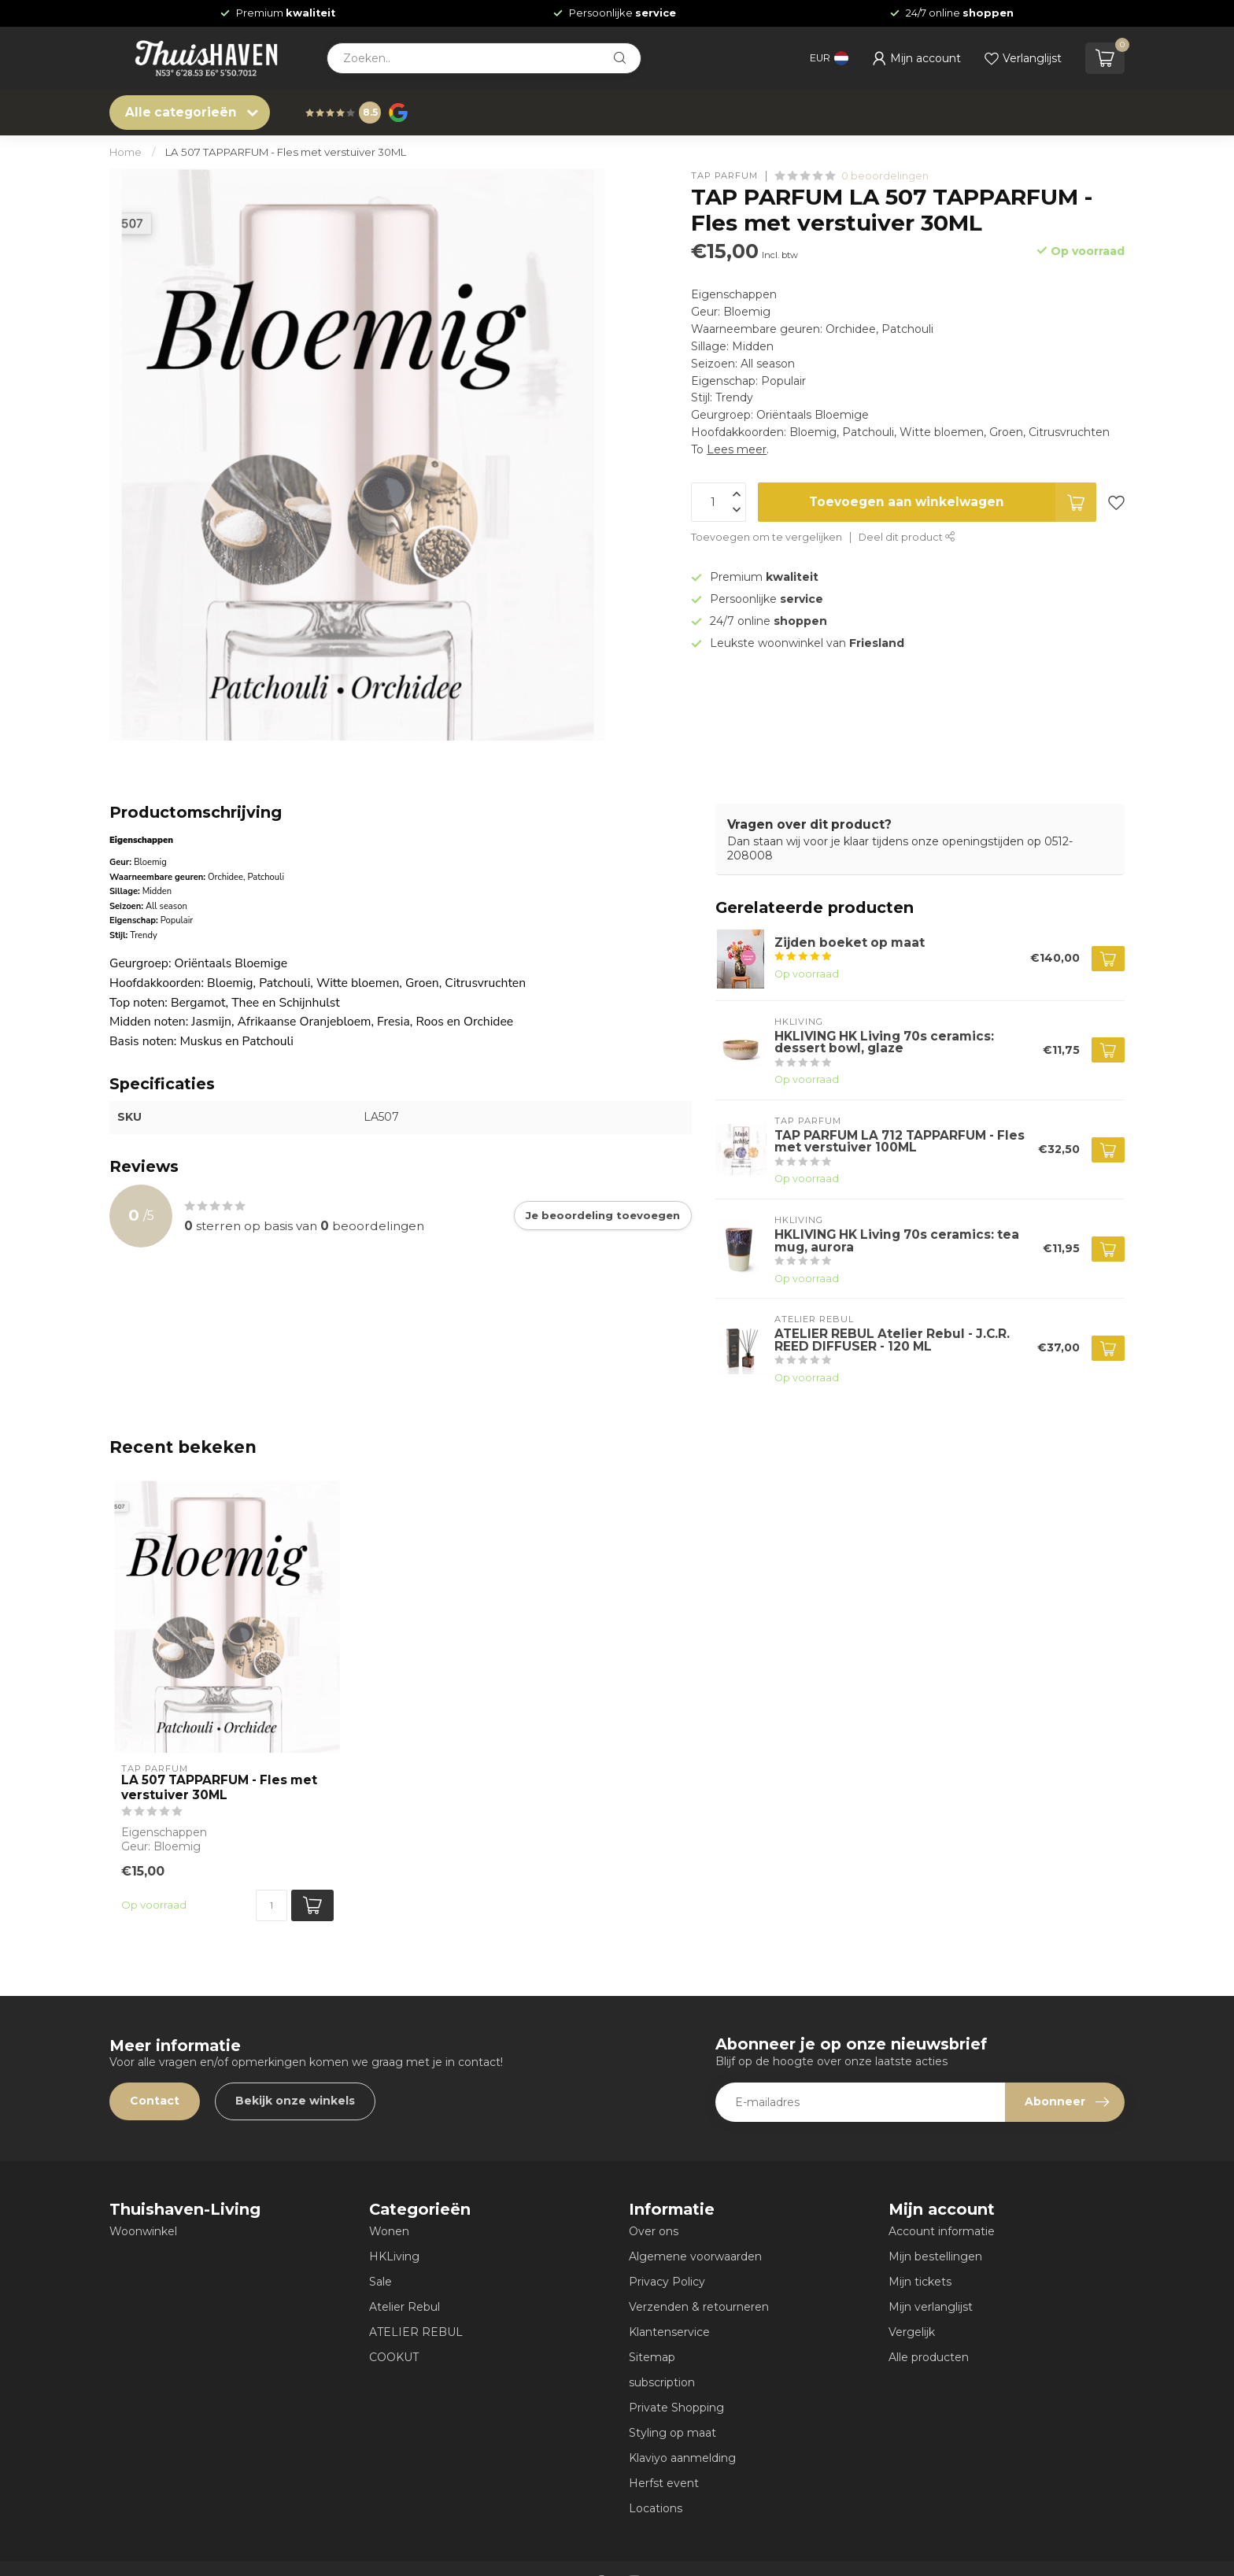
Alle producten (929, 2357)
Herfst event (664, 2483)
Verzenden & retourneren (699, 2307)
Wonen (389, 2231)
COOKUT (394, 2357)
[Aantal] (271, 1905)
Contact (154, 2101)
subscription (662, 2382)
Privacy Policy (667, 2282)
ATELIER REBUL (416, 2332)
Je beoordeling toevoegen (603, 1215)
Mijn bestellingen (935, 2256)
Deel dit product (907, 537)
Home (125, 152)
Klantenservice (669, 2332)
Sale (380, 2282)
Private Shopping (676, 2407)
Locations (655, 2508)
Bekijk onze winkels (295, 2101)
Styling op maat (672, 2433)
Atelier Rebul (404, 2307)
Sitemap (652, 2357)
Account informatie (942, 2231)
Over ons (653, 2231)
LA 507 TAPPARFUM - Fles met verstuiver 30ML (285, 152)
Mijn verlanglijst (931, 2307)
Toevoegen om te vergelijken (766, 537)
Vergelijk (912, 2332)
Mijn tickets (920, 2282)
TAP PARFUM (724, 176)
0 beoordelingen (885, 176)
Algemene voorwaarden (695, 2256)
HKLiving (394, 2256)
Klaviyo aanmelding (682, 2458)
